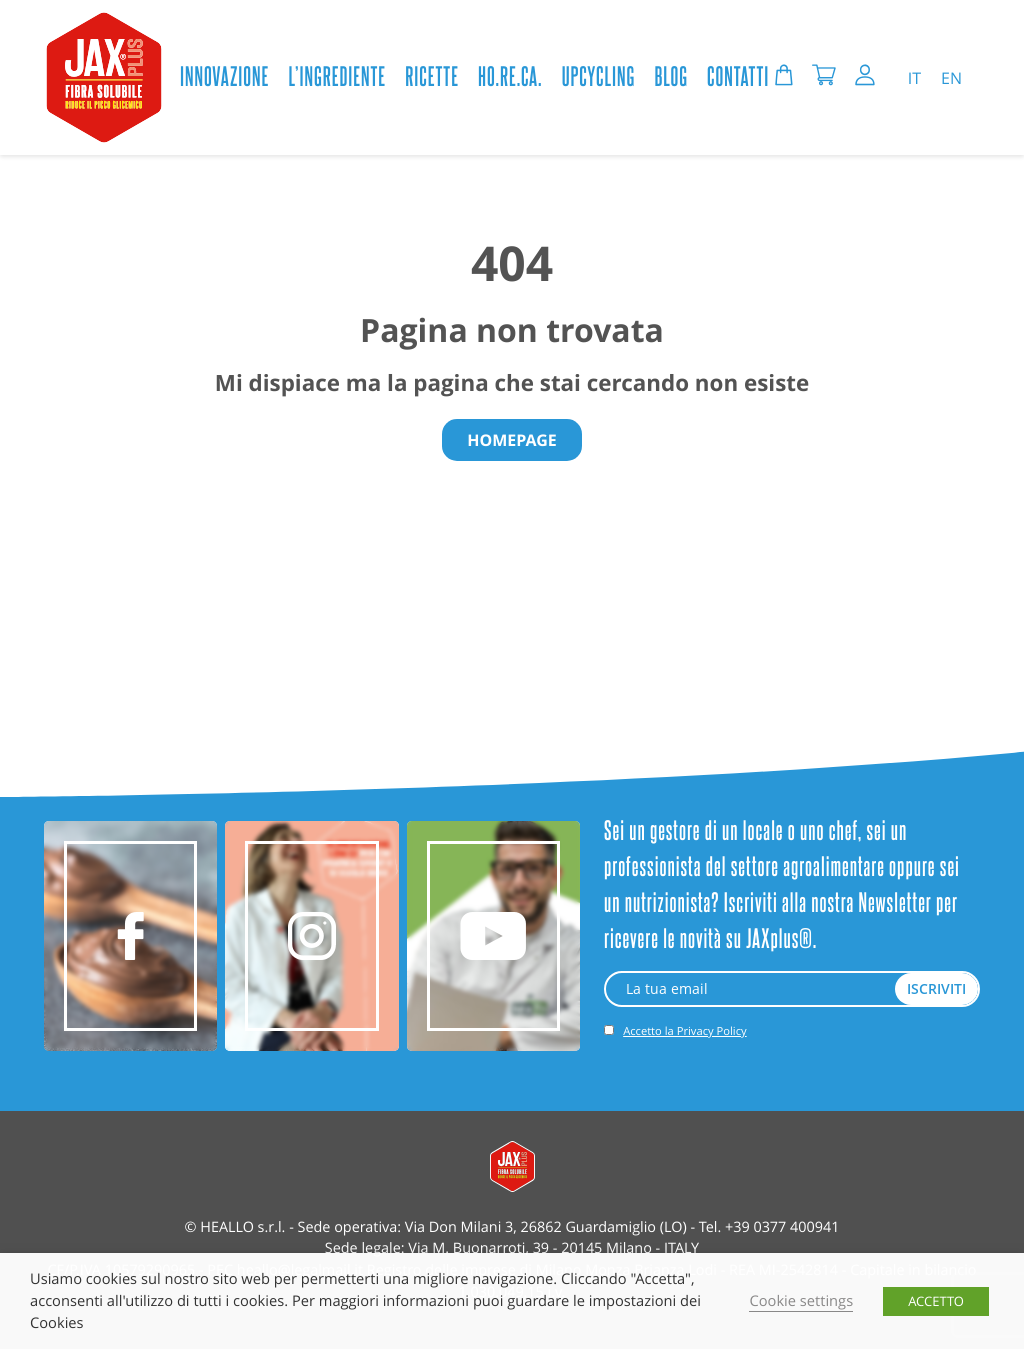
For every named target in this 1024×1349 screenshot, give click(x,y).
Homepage (512, 440)
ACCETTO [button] (936, 1301)
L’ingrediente (338, 75)
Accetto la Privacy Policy (684, 1031)
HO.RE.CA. (510, 75)
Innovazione (224, 75)
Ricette (432, 75)
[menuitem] (914, 77)
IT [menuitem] (914, 78)
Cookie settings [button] (801, 1301)
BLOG (671, 75)
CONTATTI (738, 75)
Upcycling (598, 75)
